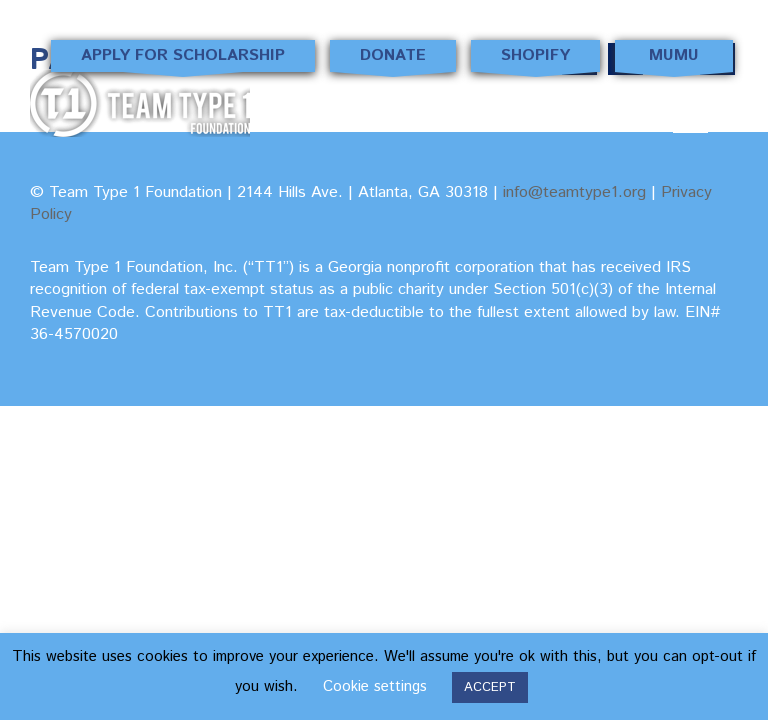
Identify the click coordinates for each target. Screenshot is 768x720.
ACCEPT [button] (490, 687)
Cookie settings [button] (375, 686)
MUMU (674, 58)
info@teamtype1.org (574, 192)
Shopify (536, 58)
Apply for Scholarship (183, 58)
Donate (393, 58)
